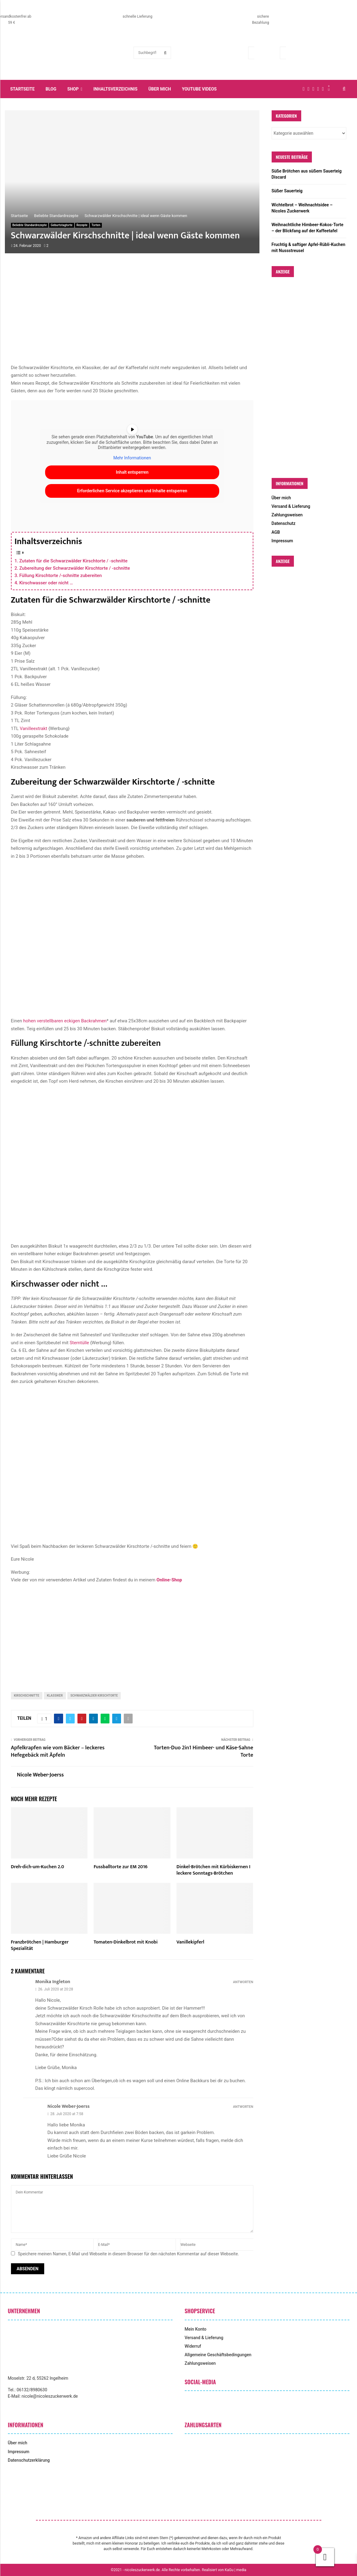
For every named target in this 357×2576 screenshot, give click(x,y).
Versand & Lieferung (291, 506)
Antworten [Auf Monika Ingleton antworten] (243, 1982)
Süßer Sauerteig (287, 190)
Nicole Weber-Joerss (40, 1775)
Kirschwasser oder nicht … (46, 583)
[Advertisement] (132, 315)
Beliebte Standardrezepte (29, 225)
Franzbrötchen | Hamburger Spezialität (40, 1945)
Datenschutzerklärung (29, 2460)
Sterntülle (79, 1342)
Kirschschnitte (26, 1695)
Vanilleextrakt (33, 728)
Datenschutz (283, 523)
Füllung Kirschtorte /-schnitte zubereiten (60, 575)
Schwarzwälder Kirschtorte (94, 1695)
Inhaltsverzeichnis (115, 89)
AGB (276, 532)
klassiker (55, 1695)
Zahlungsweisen (287, 514)
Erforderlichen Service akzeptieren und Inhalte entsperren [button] (132, 490)
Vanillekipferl (190, 1942)
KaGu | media (235, 2570)
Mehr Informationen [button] (132, 457)
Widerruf (193, 2346)
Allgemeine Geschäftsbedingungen (218, 2354)
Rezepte (82, 225)
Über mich (159, 89)
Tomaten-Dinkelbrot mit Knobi (126, 1942)
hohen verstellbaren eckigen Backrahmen (65, 1021)
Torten (95, 225)
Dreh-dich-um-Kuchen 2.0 (37, 1867)
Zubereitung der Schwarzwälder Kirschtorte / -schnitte (74, 568)
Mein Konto (195, 2329)
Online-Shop (169, 1580)
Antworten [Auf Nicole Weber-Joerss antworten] (243, 2106)
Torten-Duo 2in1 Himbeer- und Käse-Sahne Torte (203, 1751)
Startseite (22, 89)
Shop (73, 89)
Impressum (282, 540)
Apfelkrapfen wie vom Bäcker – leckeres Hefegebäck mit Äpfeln (58, 1751)
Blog (51, 89)
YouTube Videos (199, 89)
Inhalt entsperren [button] (132, 472)
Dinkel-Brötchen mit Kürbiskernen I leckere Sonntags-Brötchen (213, 1870)
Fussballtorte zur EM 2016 (121, 1867)
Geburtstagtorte (61, 225)
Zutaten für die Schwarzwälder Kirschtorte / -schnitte (73, 561)
